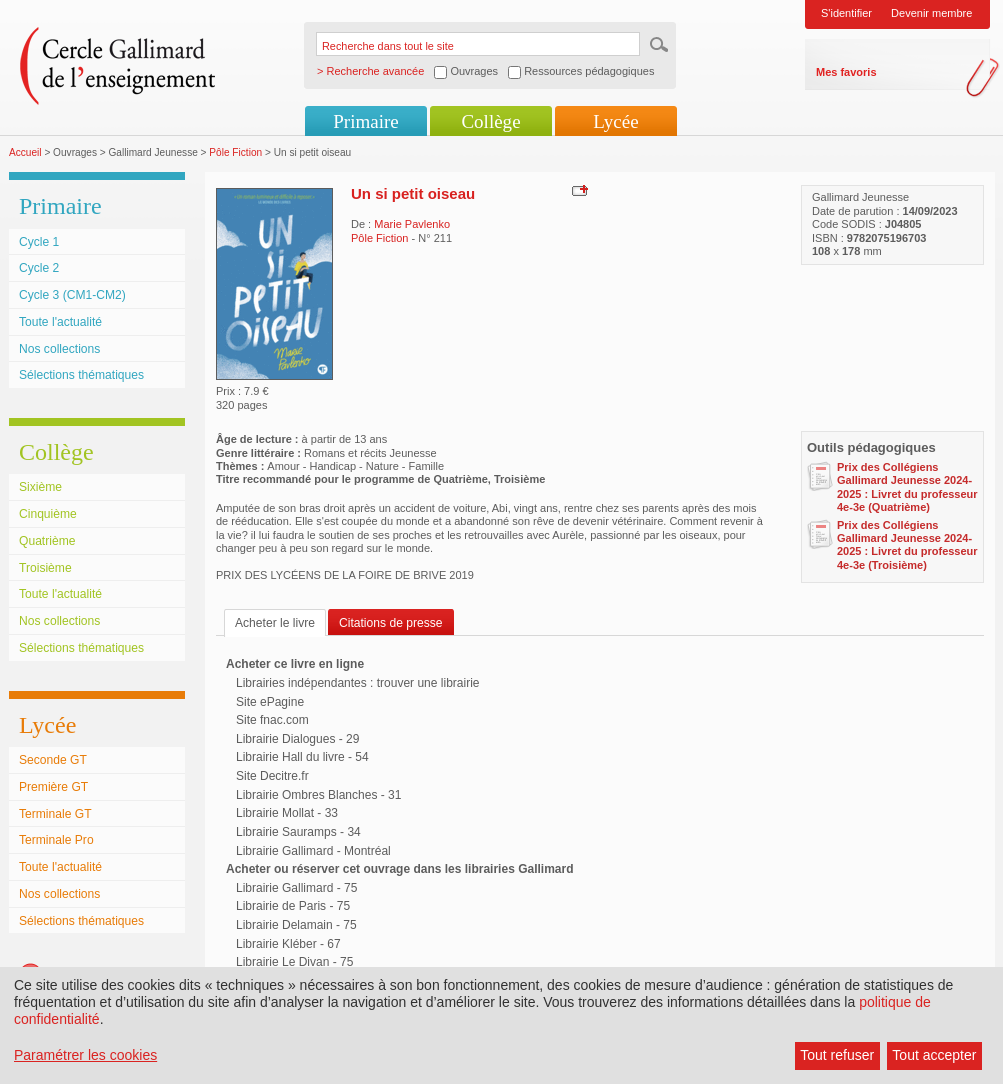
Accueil (25, 152)
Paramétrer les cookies (85, 1055)
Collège (490, 121)
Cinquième (48, 514)
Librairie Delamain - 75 (296, 925)
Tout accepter (934, 1055)
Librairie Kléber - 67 (288, 944)
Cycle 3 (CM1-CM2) (72, 295)
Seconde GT (53, 760)
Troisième (45, 568)
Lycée (615, 121)
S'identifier (846, 13)
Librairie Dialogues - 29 (297, 739)
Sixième (40, 487)
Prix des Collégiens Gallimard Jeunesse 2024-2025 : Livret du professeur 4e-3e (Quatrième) (907, 487)
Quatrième (47, 541)
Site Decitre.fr (272, 776)
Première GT (53, 787)
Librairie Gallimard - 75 (296, 888)
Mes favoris (846, 72)
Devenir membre (931, 13)
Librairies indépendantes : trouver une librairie (357, 683)
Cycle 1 (39, 242)
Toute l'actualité (60, 322)
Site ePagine (270, 702)
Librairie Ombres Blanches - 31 (318, 795)
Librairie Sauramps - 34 (298, 832)
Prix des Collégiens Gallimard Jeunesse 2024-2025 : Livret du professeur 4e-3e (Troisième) (907, 545)
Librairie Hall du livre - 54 (302, 757)
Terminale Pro (56, 840)
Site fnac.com (272, 720)
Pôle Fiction (235, 152)
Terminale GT (55, 814)
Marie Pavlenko (412, 224)
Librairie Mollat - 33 (287, 813)
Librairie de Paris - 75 (293, 906)
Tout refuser (837, 1055)
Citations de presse (391, 623)
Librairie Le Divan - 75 (294, 962)
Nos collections (59, 349)
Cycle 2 (39, 268)
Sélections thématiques (81, 375)
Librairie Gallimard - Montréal (313, 851)
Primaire (365, 121)
